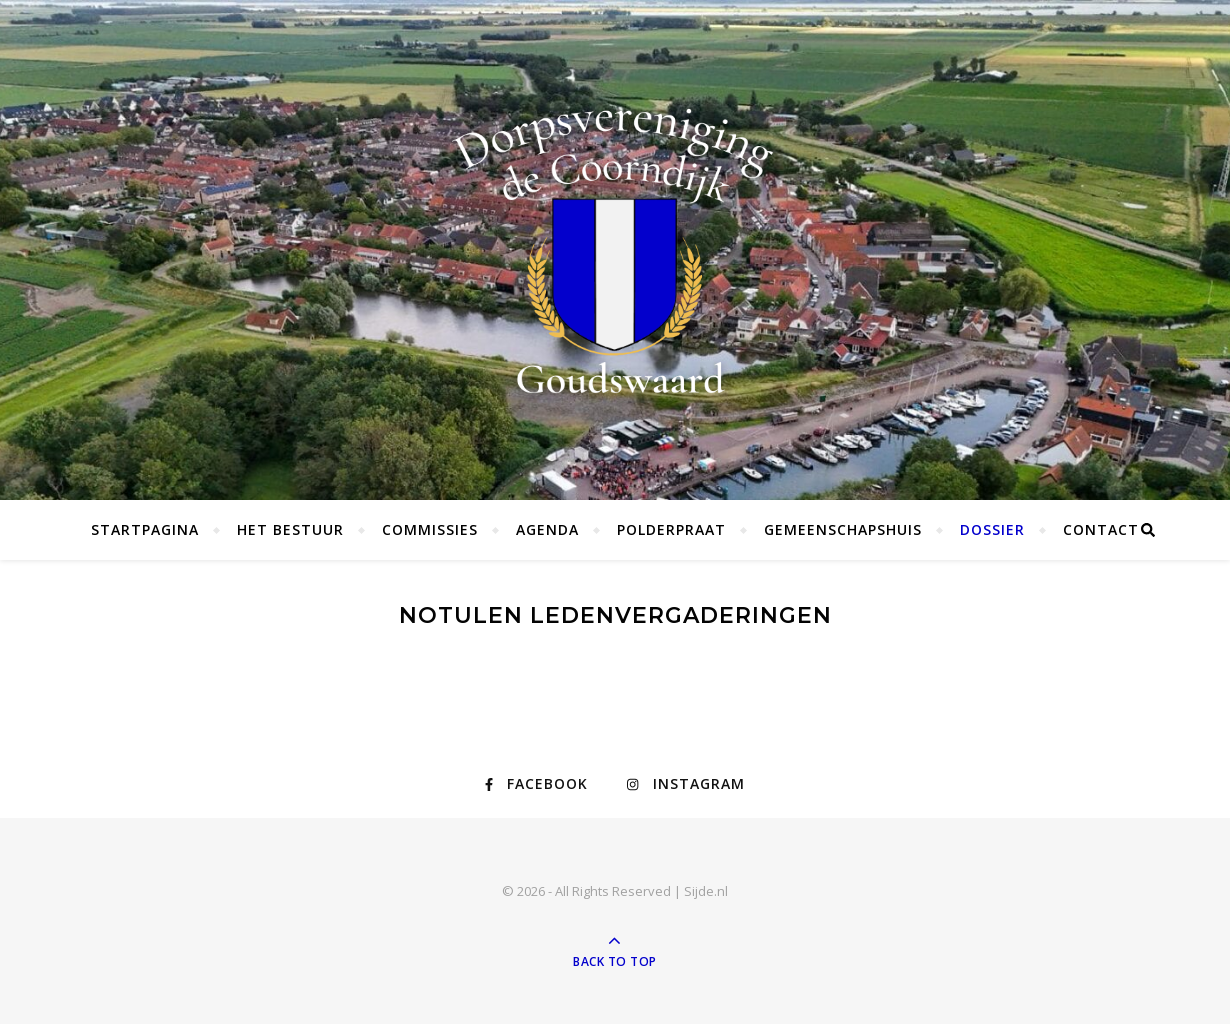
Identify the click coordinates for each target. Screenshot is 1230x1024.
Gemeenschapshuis (843, 529)
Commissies (430, 529)
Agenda (547, 529)
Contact (1101, 529)
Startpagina (145, 529)
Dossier (992, 529)
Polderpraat (671, 529)
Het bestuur (290, 529)
